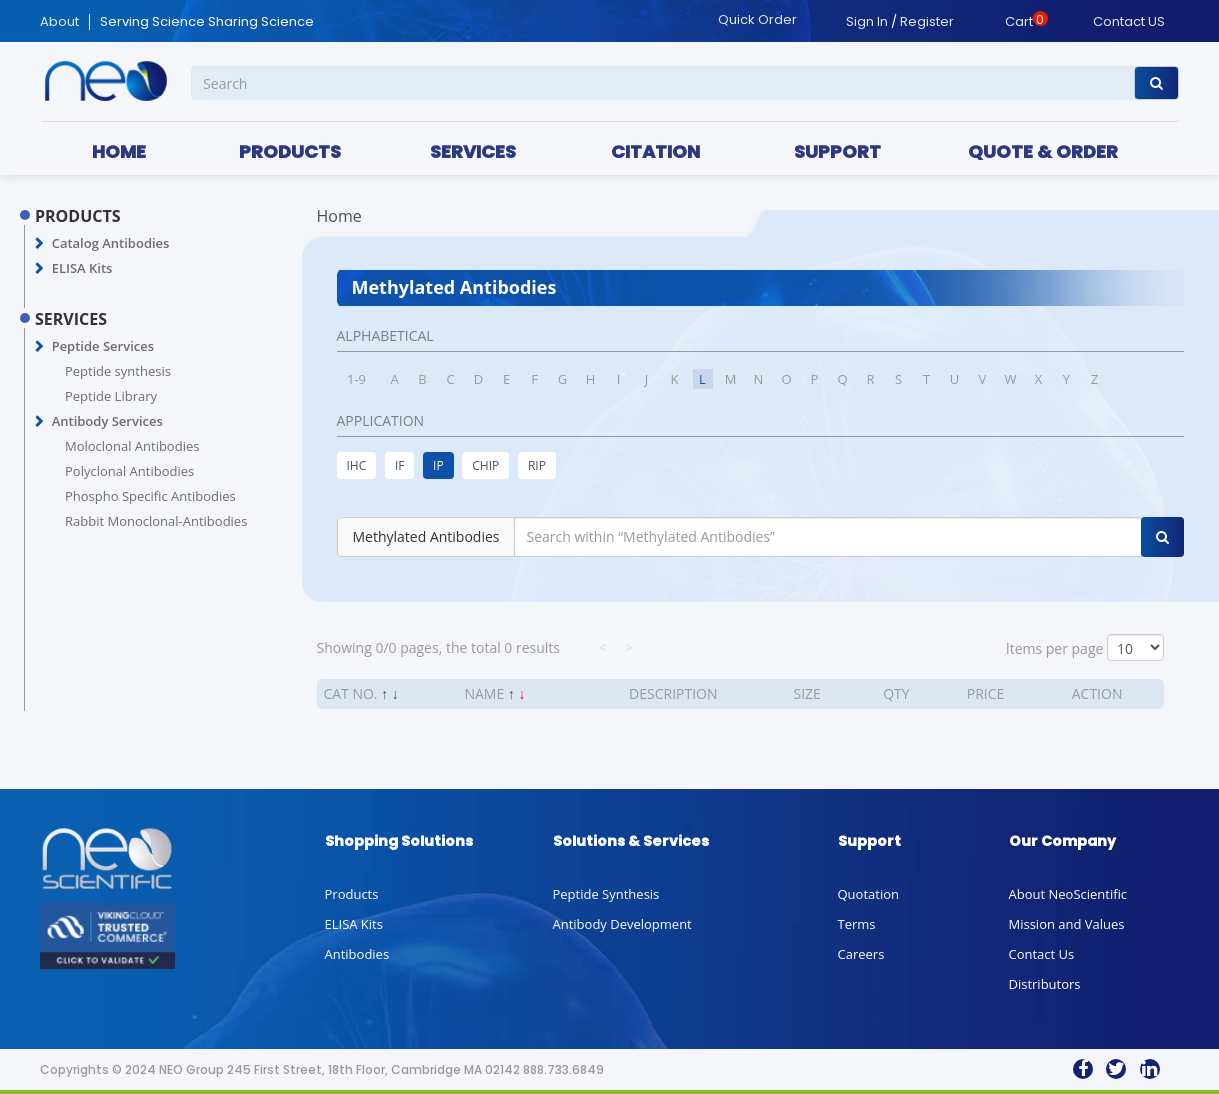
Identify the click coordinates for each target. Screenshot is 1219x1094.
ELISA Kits (82, 268)
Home (339, 216)
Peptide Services (103, 346)
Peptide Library (111, 396)
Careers (861, 954)
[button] (39, 244)
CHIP (485, 465)
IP (438, 465)
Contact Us (1042, 954)
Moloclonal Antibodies (132, 446)
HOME (119, 151)
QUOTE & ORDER (1043, 151)
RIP (537, 465)
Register (927, 21)
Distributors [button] (1045, 984)
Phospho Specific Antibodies (150, 496)
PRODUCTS (290, 151)
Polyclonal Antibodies (129, 471)
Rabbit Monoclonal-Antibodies (156, 521)
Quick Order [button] (757, 19)
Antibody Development (622, 924)
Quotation (868, 894)
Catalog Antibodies (111, 243)
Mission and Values (1067, 924)
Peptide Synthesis (606, 894)
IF (400, 465)
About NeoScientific (1068, 894)
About (59, 22)
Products (352, 894)
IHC (357, 465)
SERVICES (473, 151)
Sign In (867, 21)
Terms (857, 924)
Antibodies (357, 954)
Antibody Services (107, 421)
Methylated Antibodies (426, 536)
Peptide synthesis (118, 371)
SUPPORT (837, 151)
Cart (1019, 21)
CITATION (655, 151)
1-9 (356, 379)
